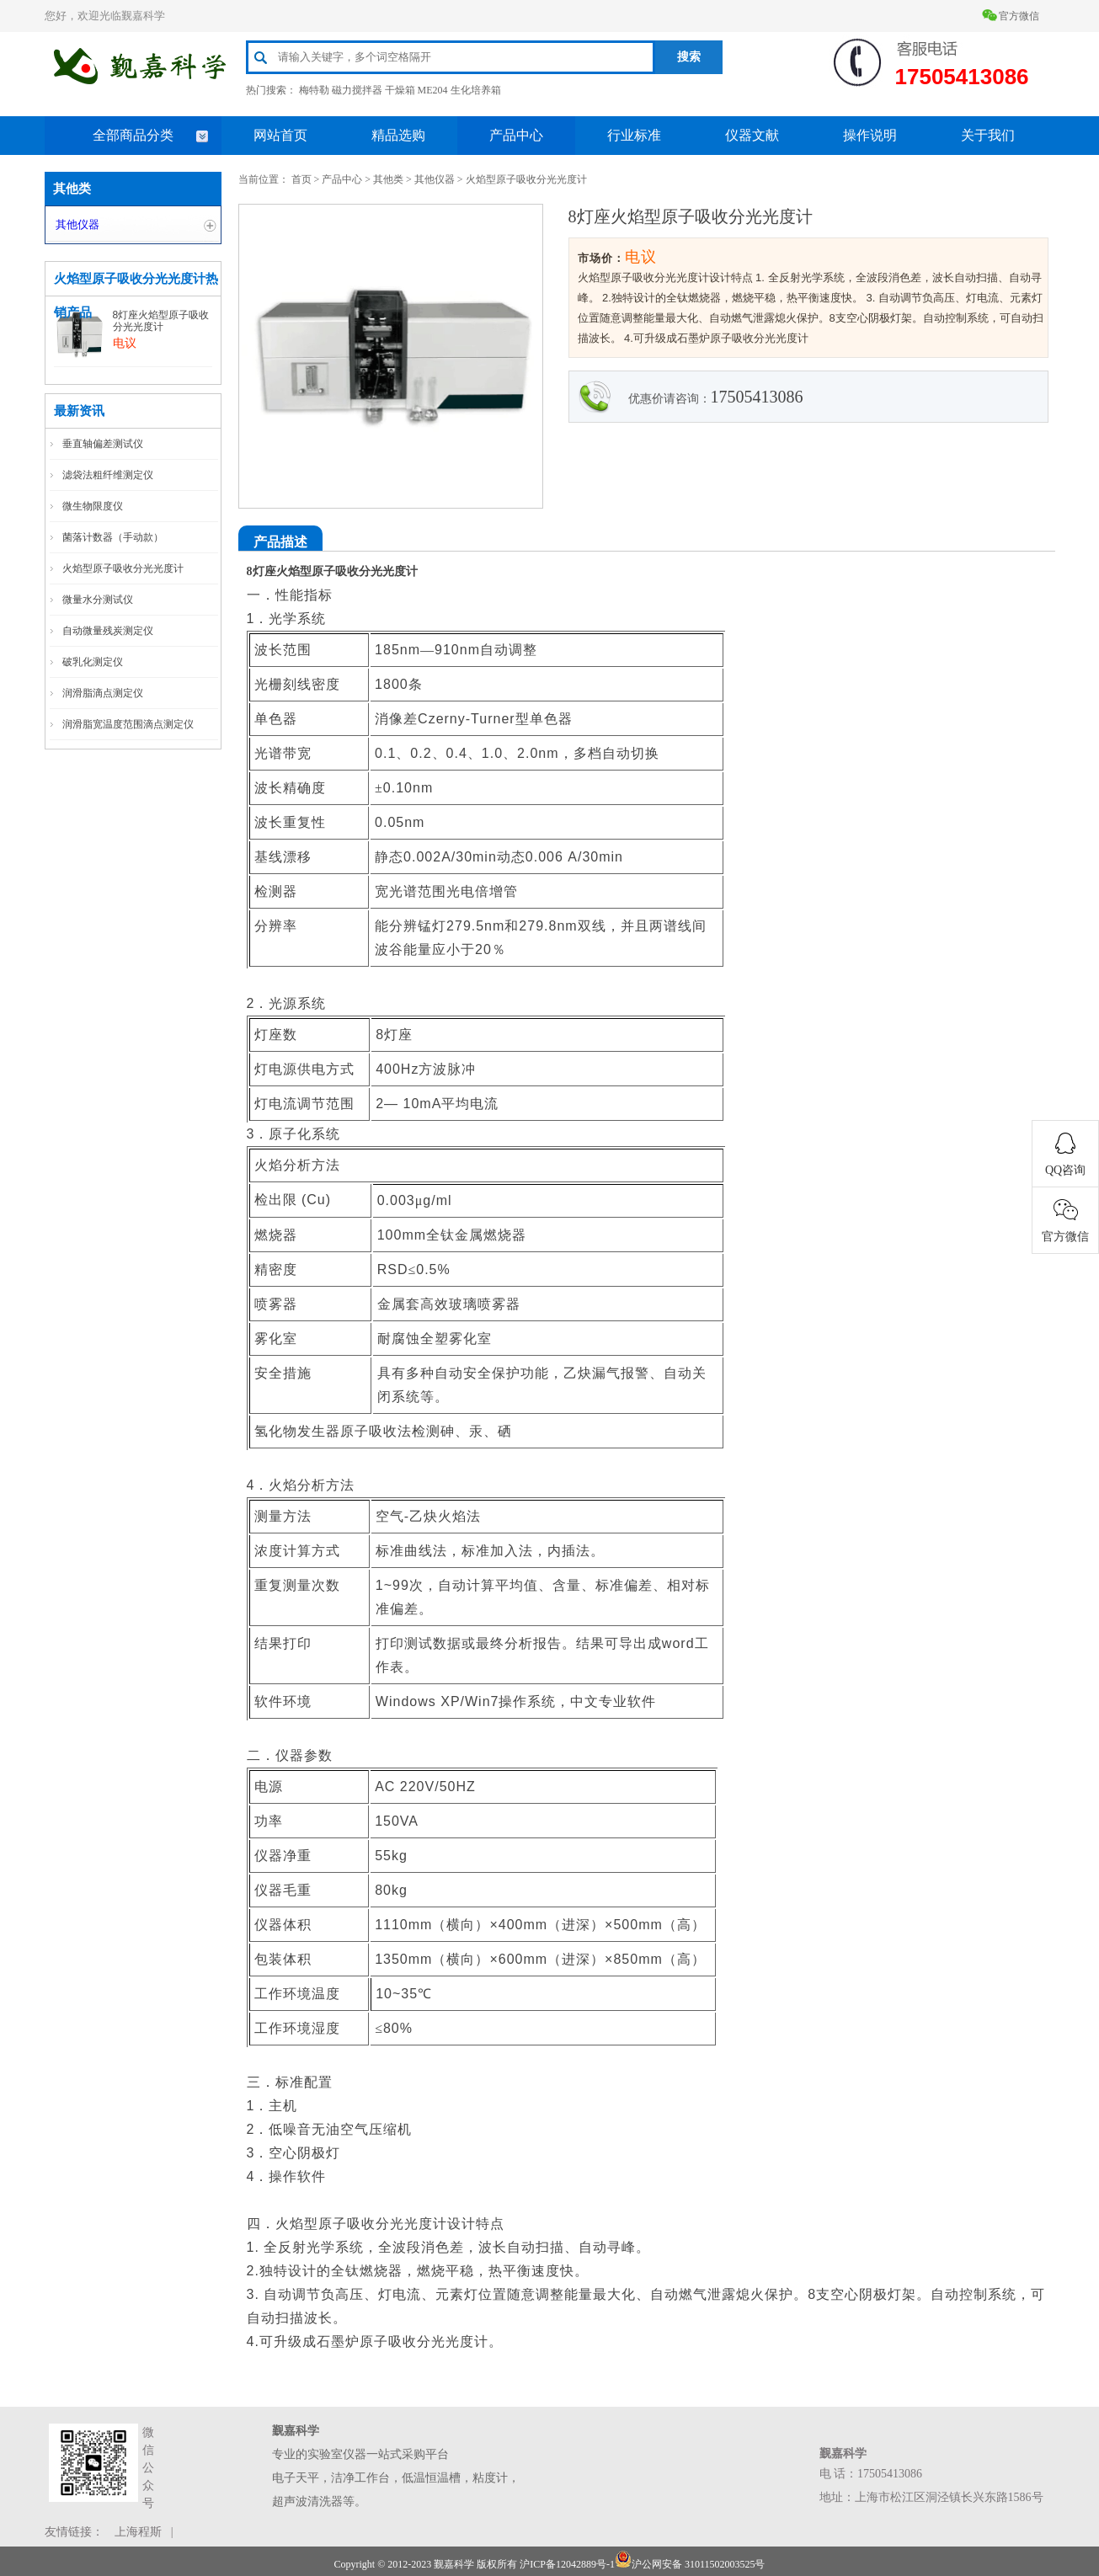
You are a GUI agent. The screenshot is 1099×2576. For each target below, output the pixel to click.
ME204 (433, 90)
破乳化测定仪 (92, 662)
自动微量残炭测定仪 (107, 631)
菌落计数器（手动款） (112, 537)
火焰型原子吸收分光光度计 (123, 568)
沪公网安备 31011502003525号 (690, 2564)
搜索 (689, 57)
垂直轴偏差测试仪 (102, 444)
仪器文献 (752, 135)
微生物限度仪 (92, 506)
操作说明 (870, 135)
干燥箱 (400, 90)
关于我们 (988, 135)
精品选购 (398, 135)
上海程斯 (138, 2532)
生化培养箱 (476, 90)
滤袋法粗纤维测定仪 (107, 475)
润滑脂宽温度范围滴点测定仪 (128, 724)
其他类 (388, 179)
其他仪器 (77, 224)
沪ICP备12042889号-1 (567, 2564)
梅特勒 (314, 90)
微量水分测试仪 (97, 599)
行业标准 (634, 135)
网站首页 (280, 135)
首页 (301, 179)
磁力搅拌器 (357, 90)
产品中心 (516, 135)
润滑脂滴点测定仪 (102, 693)
